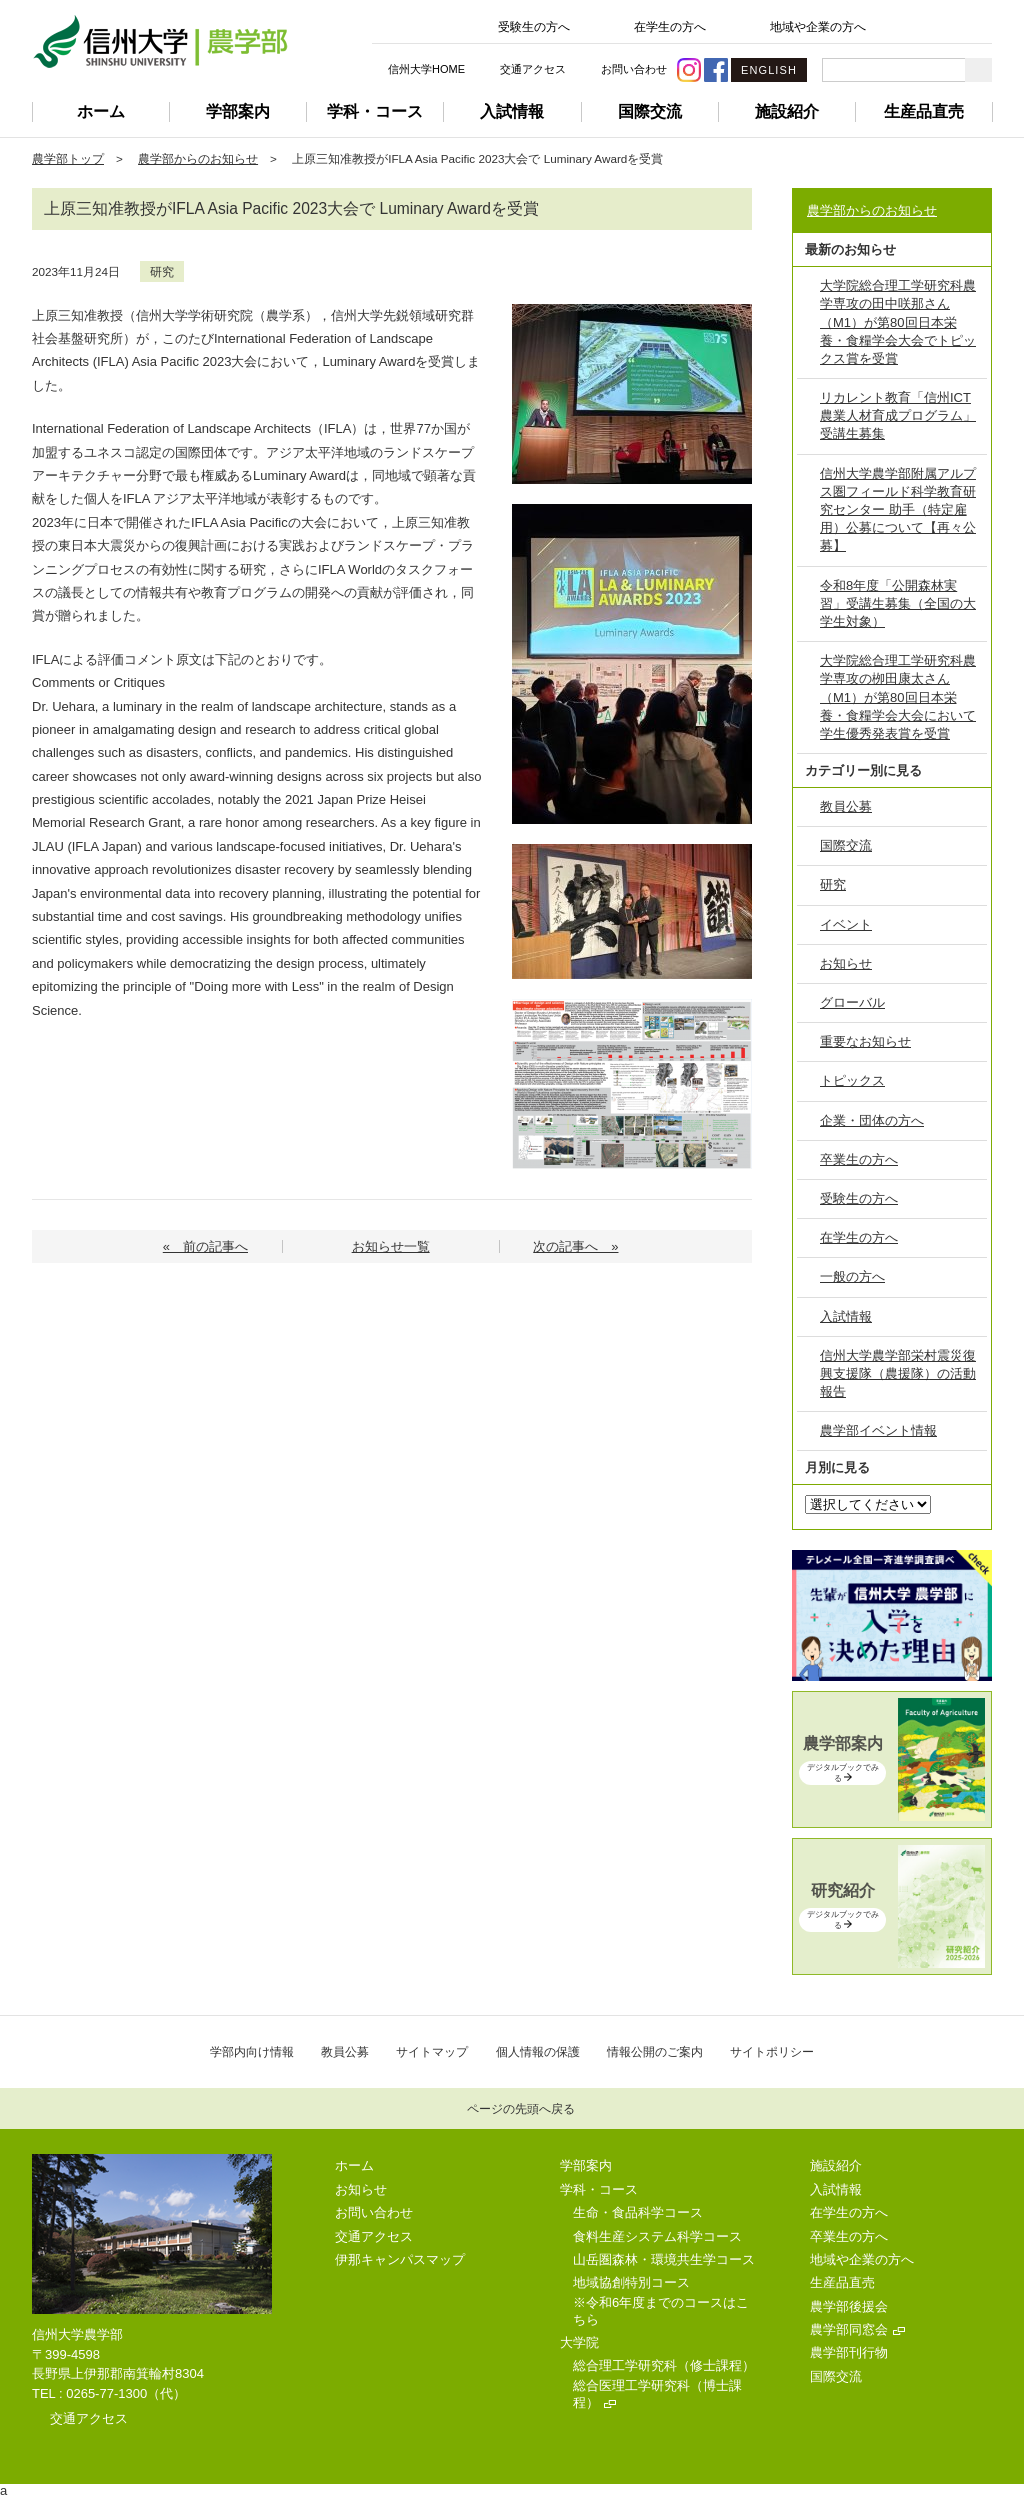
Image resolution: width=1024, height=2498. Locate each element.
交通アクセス (533, 69)
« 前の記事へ (205, 1246)
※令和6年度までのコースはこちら (661, 2311)
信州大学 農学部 (160, 41)
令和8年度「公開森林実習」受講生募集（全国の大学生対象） (898, 603)
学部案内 (238, 111)
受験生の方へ (534, 27)
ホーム (101, 111)
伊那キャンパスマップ (400, 2259)
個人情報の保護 (538, 2051)
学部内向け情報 (252, 2051)
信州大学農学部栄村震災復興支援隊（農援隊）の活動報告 (898, 1373)
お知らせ (846, 963)
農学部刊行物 (849, 2352)
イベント (846, 924)
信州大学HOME (426, 69)
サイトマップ (432, 2051)
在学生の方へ (670, 27)
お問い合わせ (634, 69)
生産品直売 (924, 111)
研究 (162, 271)
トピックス (852, 1080)
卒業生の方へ (859, 1159)
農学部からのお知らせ (198, 158)
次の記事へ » (575, 1246)
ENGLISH (769, 70)
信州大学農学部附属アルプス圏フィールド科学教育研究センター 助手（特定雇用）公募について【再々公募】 (898, 510)
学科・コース (375, 111)
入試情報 (512, 111)
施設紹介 (787, 111)
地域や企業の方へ (818, 27)
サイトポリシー (772, 2051)
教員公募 (846, 806)
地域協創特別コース (631, 2282)
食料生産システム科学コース (657, 2236)
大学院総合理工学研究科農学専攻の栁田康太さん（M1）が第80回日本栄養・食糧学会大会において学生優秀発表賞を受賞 (898, 697)
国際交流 (650, 111)
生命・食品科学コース (638, 2212)
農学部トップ (68, 158)
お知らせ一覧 (391, 1246)
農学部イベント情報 (878, 1430)
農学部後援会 (849, 2306)
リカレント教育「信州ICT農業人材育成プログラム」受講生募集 (898, 415)
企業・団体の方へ (872, 1120)
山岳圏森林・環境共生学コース (664, 2259)
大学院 (579, 2342)
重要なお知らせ (865, 1041)
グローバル (852, 1002)
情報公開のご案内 (655, 2051)
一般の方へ (852, 1276)
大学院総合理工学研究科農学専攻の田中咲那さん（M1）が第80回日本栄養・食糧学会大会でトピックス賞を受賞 (898, 322)
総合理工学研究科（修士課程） (664, 2365)
